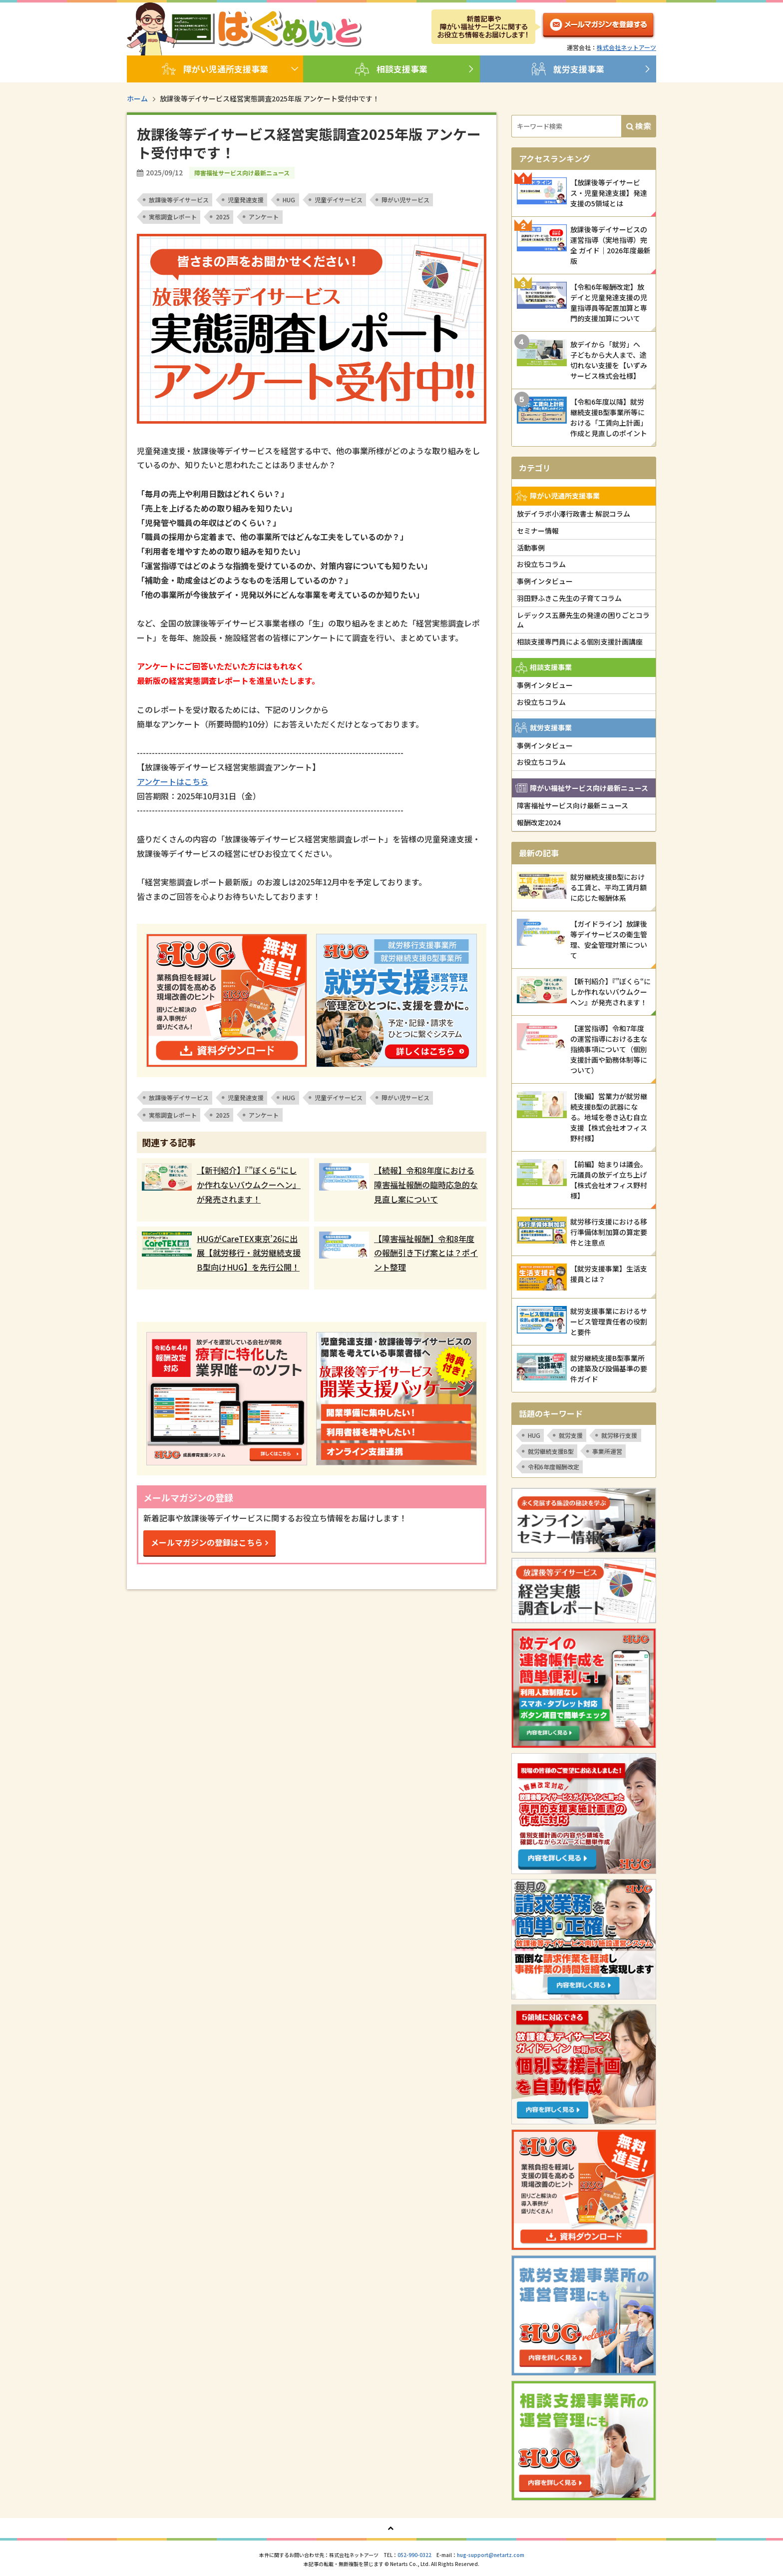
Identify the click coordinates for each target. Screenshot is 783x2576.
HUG (289, 199)
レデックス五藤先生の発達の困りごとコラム (583, 620)
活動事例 (531, 548)
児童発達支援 (246, 199)
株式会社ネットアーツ (626, 47)
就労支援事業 (568, 69)
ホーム (137, 98)
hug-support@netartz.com (490, 2555)
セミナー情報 (538, 531)
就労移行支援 (619, 1435)
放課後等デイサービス (179, 199)
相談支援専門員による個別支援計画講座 (580, 641)
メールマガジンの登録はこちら (207, 1542)
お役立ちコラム (541, 564)
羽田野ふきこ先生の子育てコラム (569, 598)
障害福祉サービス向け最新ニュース (572, 805)
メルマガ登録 (598, 27)
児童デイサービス (339, 199)
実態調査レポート (173, 216)
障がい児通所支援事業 (215, 69)
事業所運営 (607, 1451)
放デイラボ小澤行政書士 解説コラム (573, 514)
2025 (223, 216)
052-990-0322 (414, 2555)
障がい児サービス (405, 199)
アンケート (264, 216)
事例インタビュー (545, 581)
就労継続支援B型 (551, 1451)
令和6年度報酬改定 (553, 1466)
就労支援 (571, 1435)
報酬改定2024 (539, 822)
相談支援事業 (391, 69)
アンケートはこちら (172, 781)
